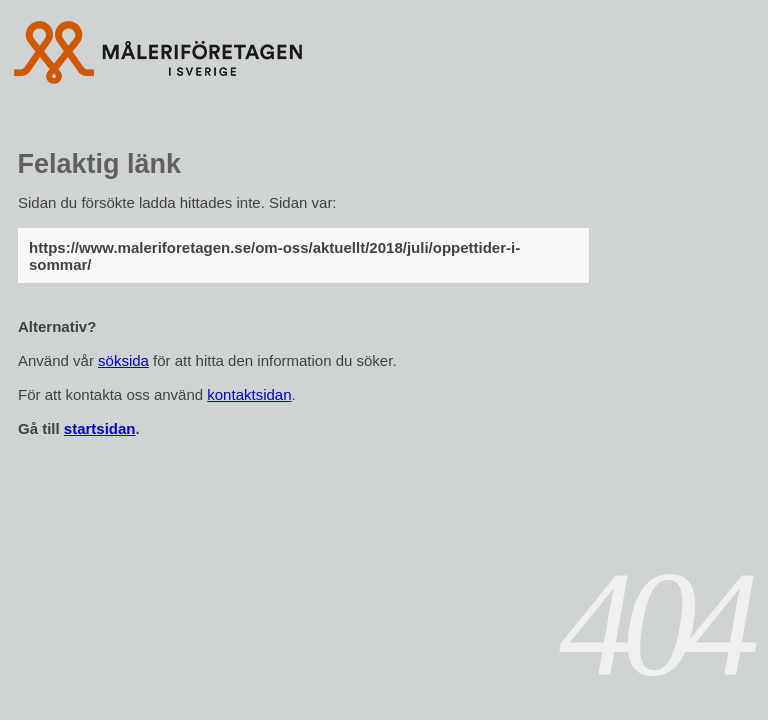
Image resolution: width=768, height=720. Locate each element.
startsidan (100, 428)
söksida (123, 360)
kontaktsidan (249, 394)
